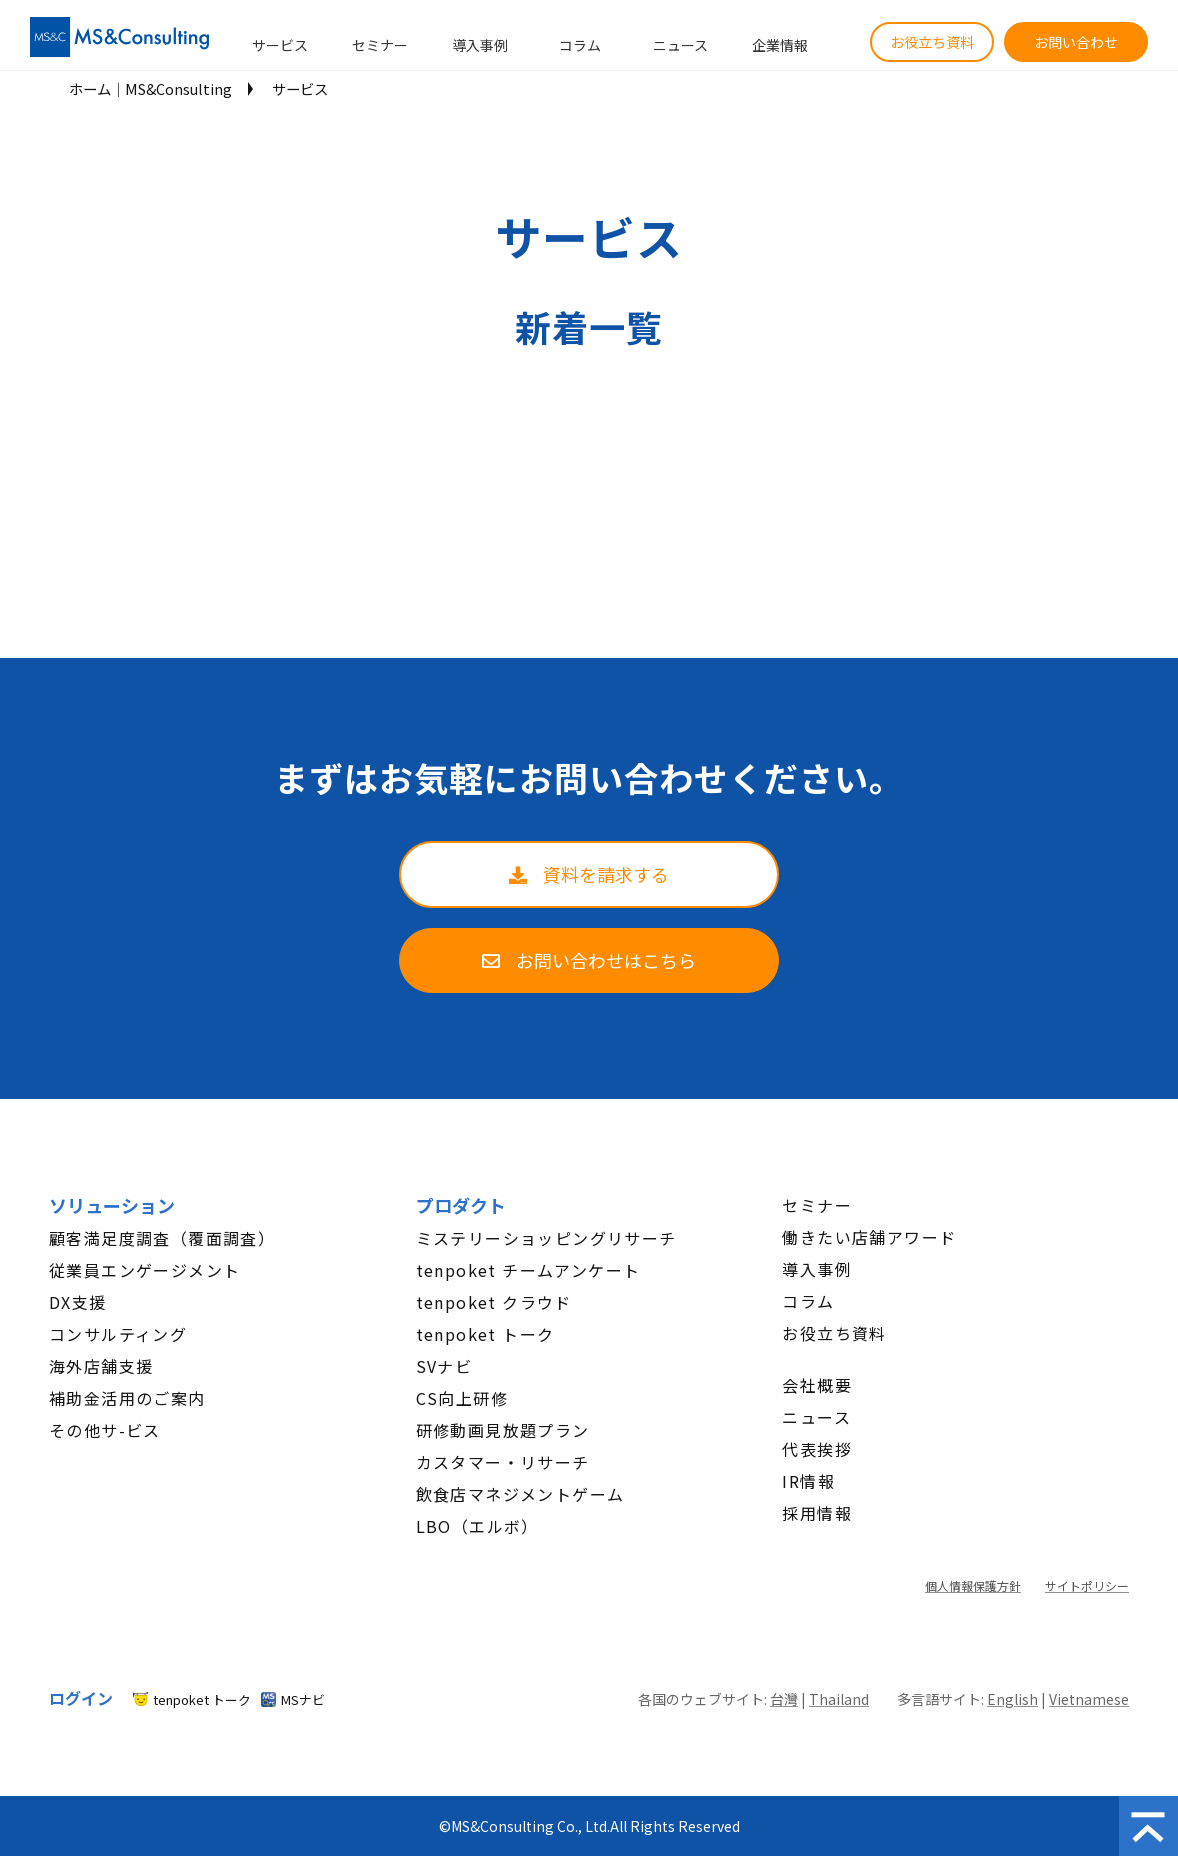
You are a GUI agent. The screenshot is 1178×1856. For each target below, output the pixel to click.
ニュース (680, 45)
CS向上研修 (462, 1398)
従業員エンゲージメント (144, 1270)
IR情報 (808, 1481)
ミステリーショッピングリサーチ (546, 1238)
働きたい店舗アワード (869, 1237)
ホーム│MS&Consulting (150, 88)
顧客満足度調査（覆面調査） (162, 1238)
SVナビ (444, 1366)
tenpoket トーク (485, 1334)
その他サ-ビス (105, 1430)
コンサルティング (118, 1334)
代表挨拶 (817, 1449)
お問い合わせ (1076, 42)
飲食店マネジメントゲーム (520, 1494)
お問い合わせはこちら (606, 960)
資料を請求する (606, 874)
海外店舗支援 (101, 1366)
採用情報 (817, 1513)
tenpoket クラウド (494, 1302)
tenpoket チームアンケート (528, 1270)
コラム (580, 45)
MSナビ (303, 1699)
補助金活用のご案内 (127, 1398)
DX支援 (78, 1302)
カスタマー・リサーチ (503, 1462)
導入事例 (480, 45)
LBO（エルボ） (477, 1526)
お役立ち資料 (932, 42)
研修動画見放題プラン (503, 1430)
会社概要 (817, 1385)
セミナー (380, 45)
